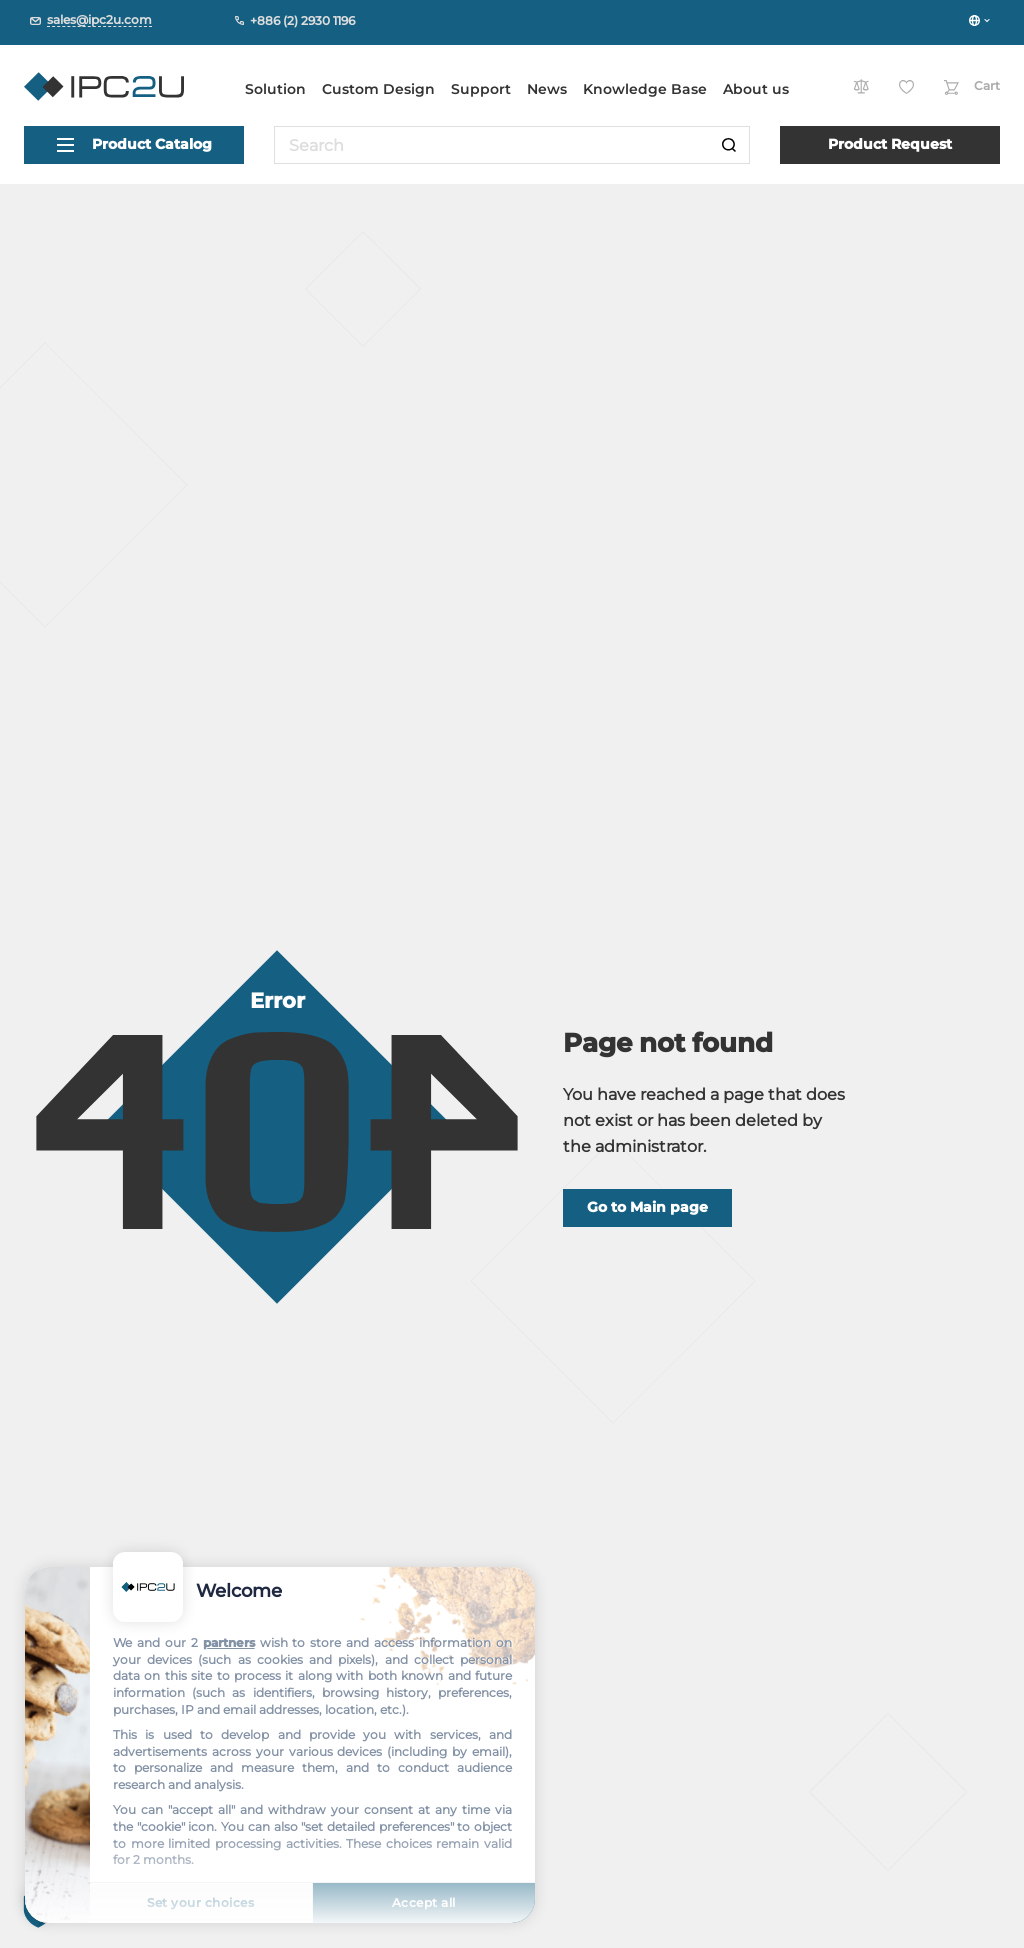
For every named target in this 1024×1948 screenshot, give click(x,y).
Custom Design (378, 89)
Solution (275, 89)
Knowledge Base (645, 89)
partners (229, 1642)
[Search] (729, 145)
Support (481, 89)
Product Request (890, 144)
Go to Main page (647, 1207)
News (547, 89)
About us (756, 89)
